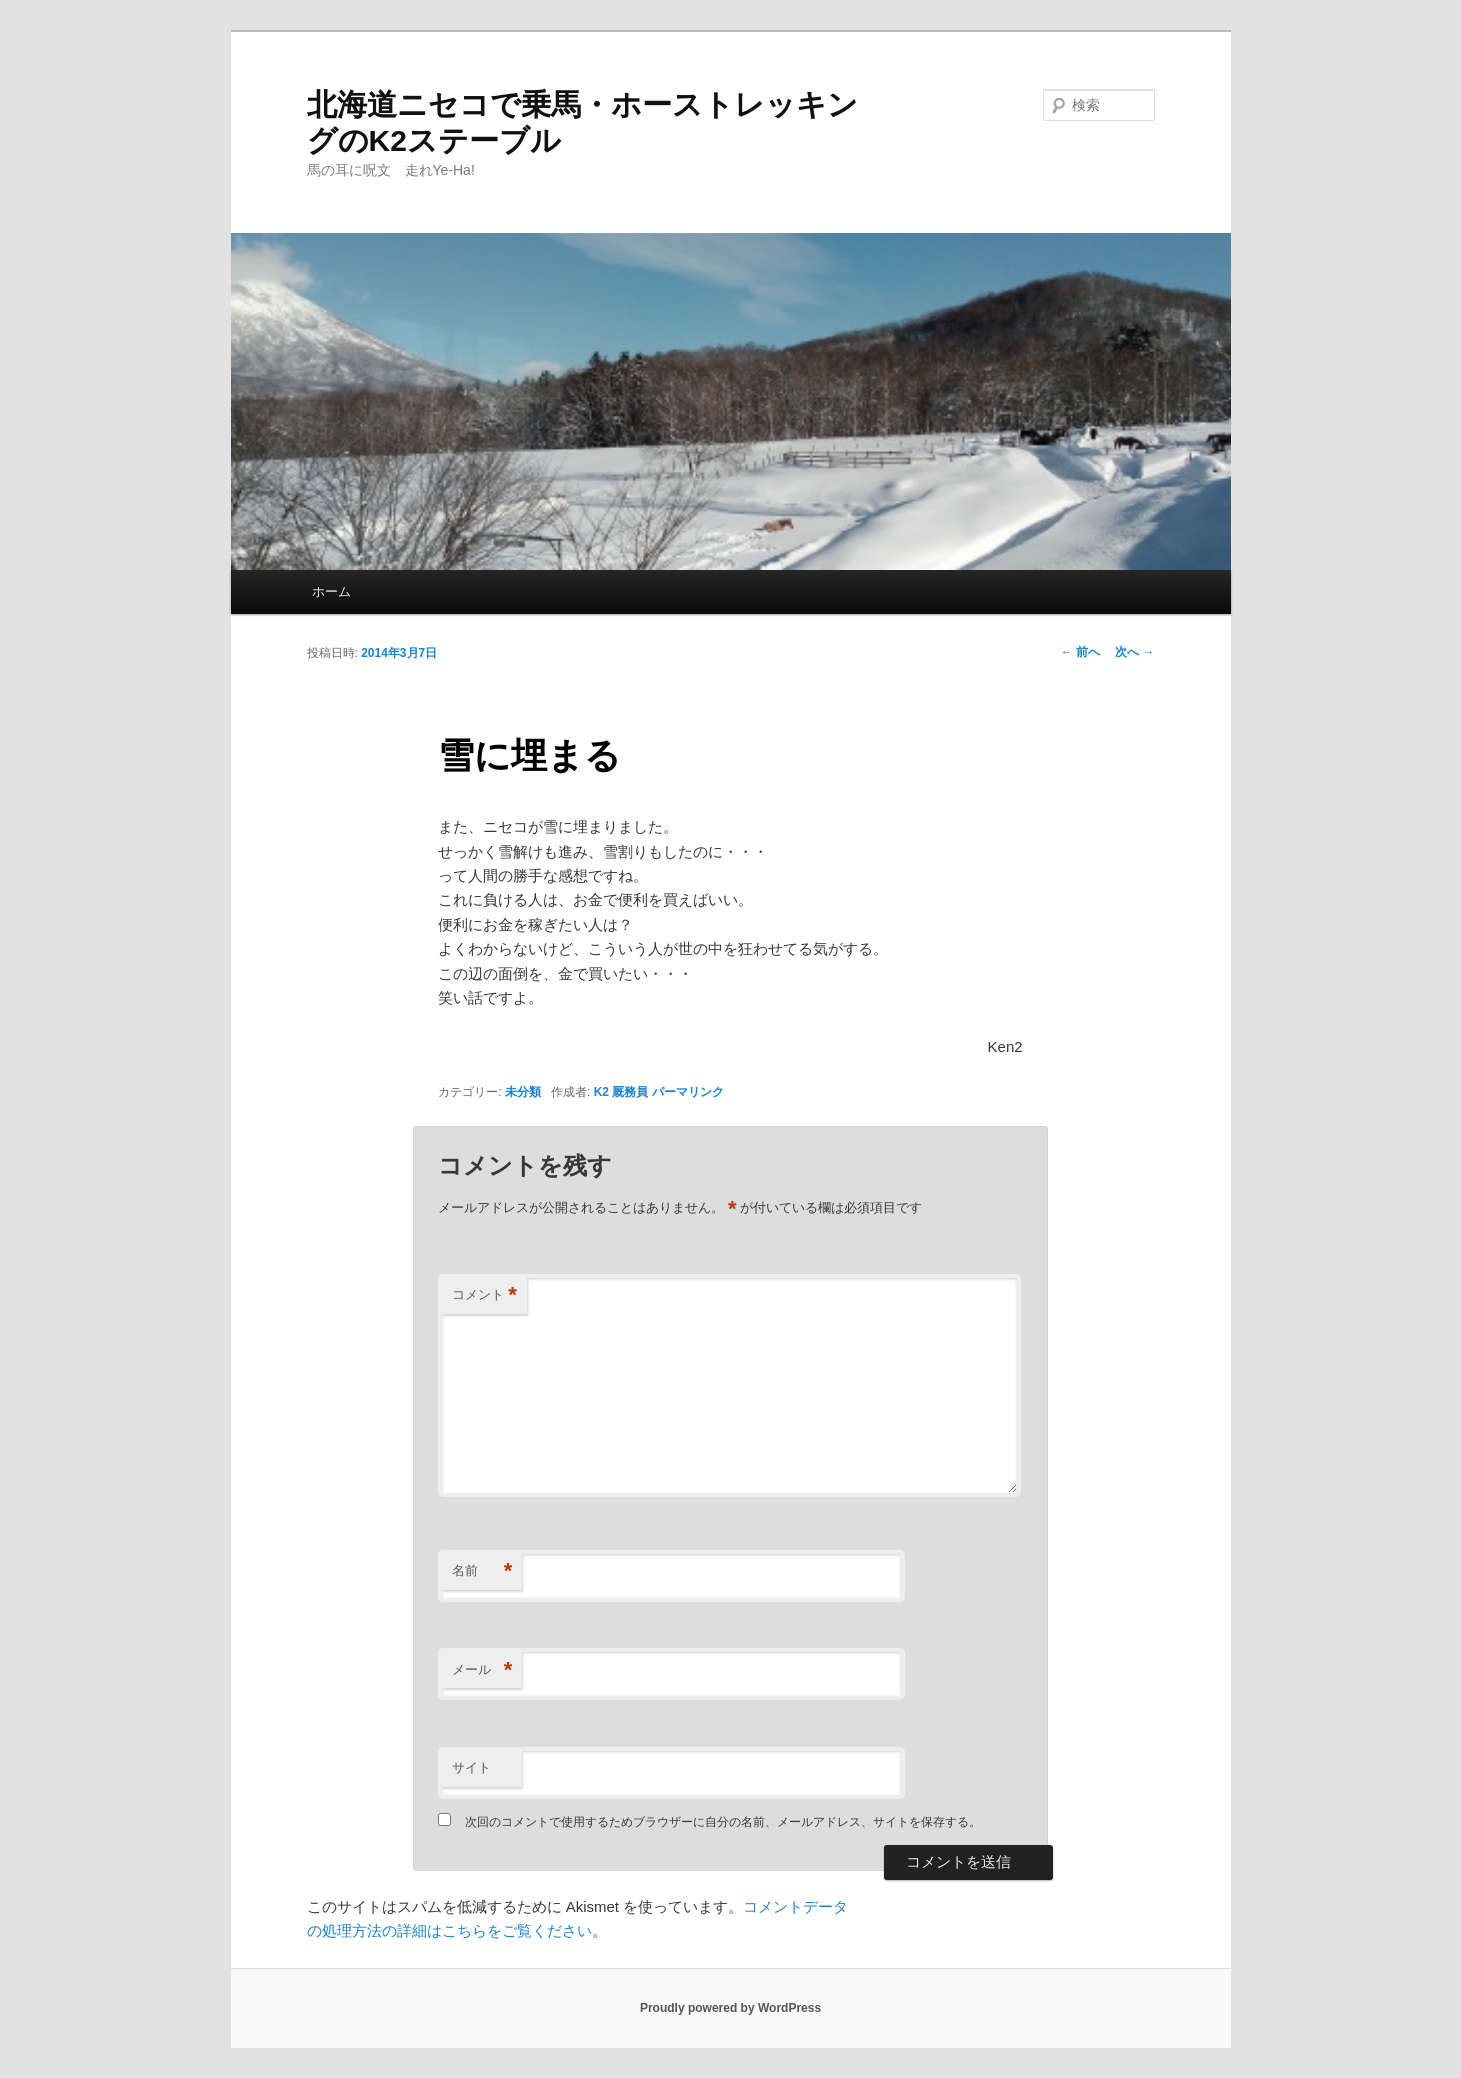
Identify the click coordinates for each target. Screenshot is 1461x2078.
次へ (1134, 652)
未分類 (523, 1092)
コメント (484, 1295)
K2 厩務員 (621, 1092)
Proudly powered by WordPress (730, 2008)
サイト (471, 1767)
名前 (482, 1571)
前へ (1080, 652)
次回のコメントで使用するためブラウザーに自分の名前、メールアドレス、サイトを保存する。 (723, 1822)
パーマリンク (688, 1092)
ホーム (331, 591)
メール (482, 1670)
